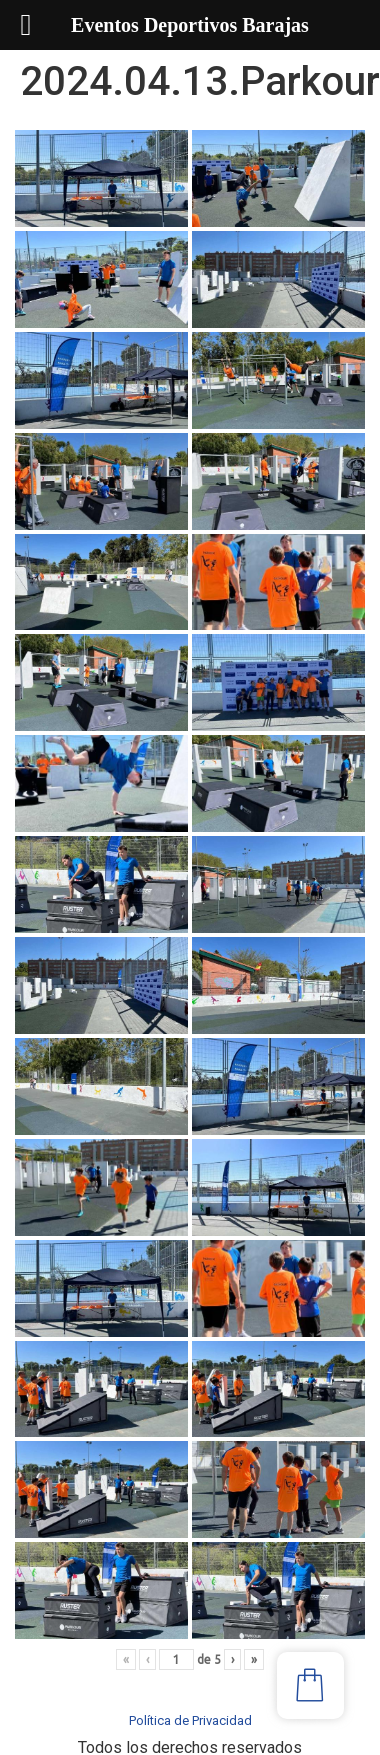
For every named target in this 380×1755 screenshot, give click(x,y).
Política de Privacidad (190, 1720)
